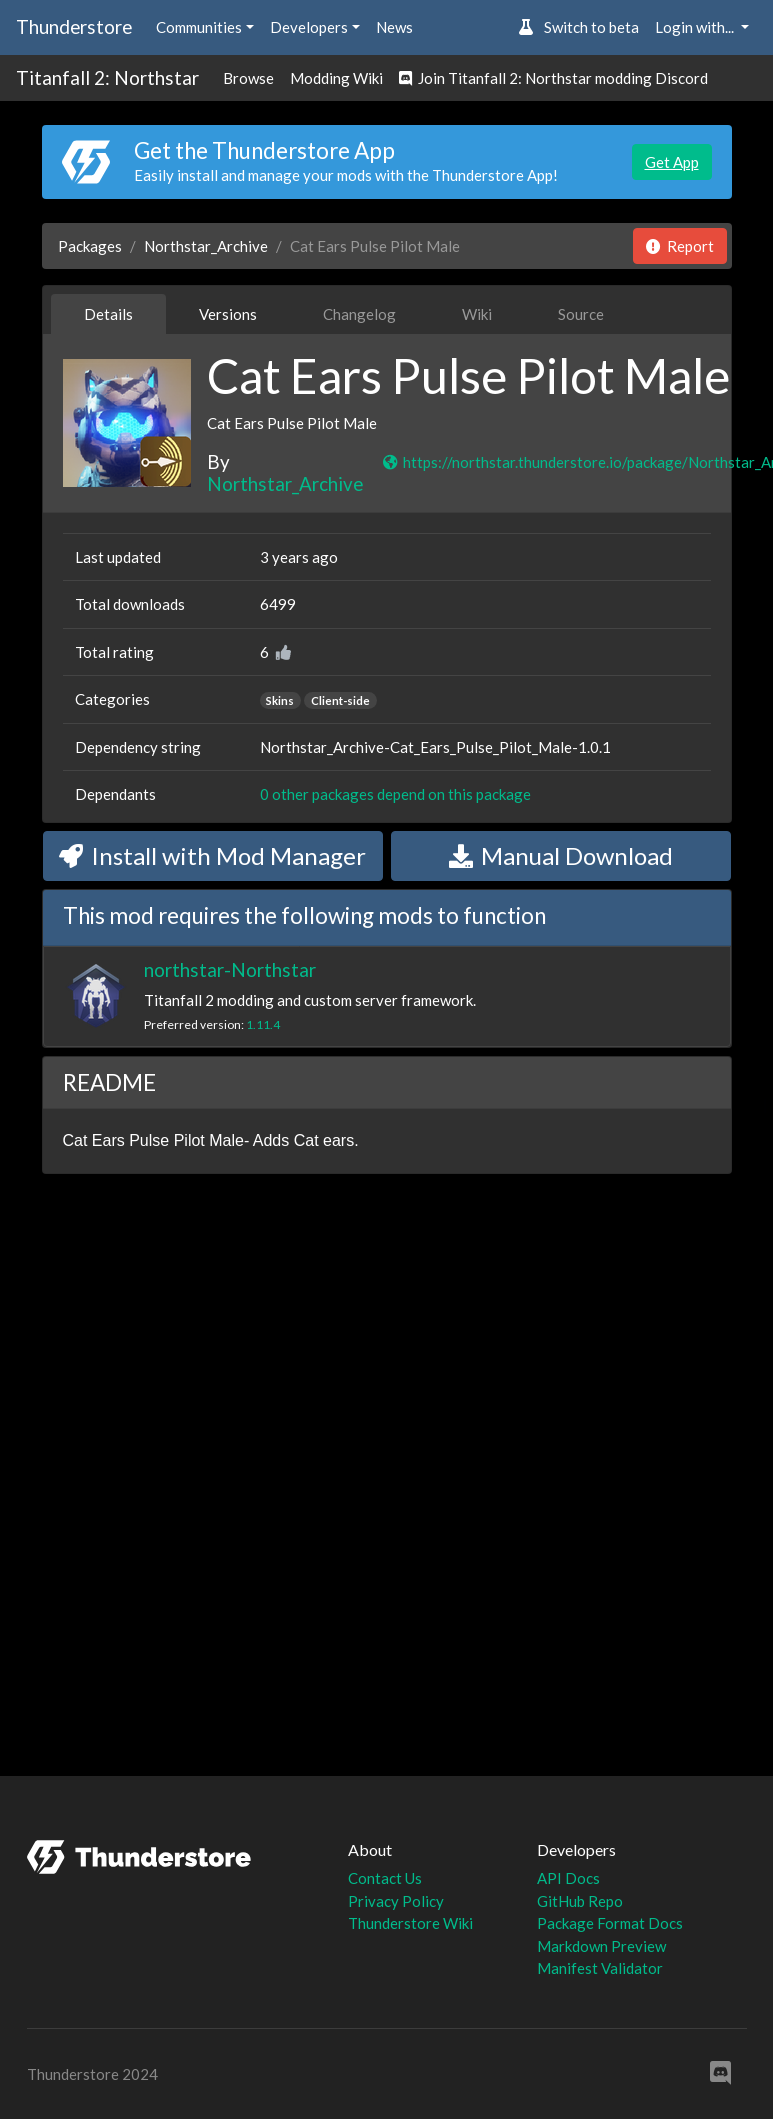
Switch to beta (578, 27)
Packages (90, 246)
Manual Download (561, 855)
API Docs (568, 1878)
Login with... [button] (696, 27)
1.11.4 (263, 1024)
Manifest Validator (600, 1968)
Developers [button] (309, 27)
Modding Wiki (336, 78)
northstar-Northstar (230, 969)
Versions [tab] (228, 314)
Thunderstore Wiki (410, 1923)
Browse (248, 78)
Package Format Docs (610, 1923)
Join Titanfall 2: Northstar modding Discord (553, 78)
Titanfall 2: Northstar (107, 77)
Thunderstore (74, 26)
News (394, 27)
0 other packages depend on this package (395, 794)
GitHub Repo (580, 1901)
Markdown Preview (601, 1946)
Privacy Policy (396, 1901)
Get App (672, 162)
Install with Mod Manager (212, 855)
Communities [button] (199, 27)
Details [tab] (108, 314)
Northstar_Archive (206, 246)
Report (680, 246)
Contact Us (385, 1878)
